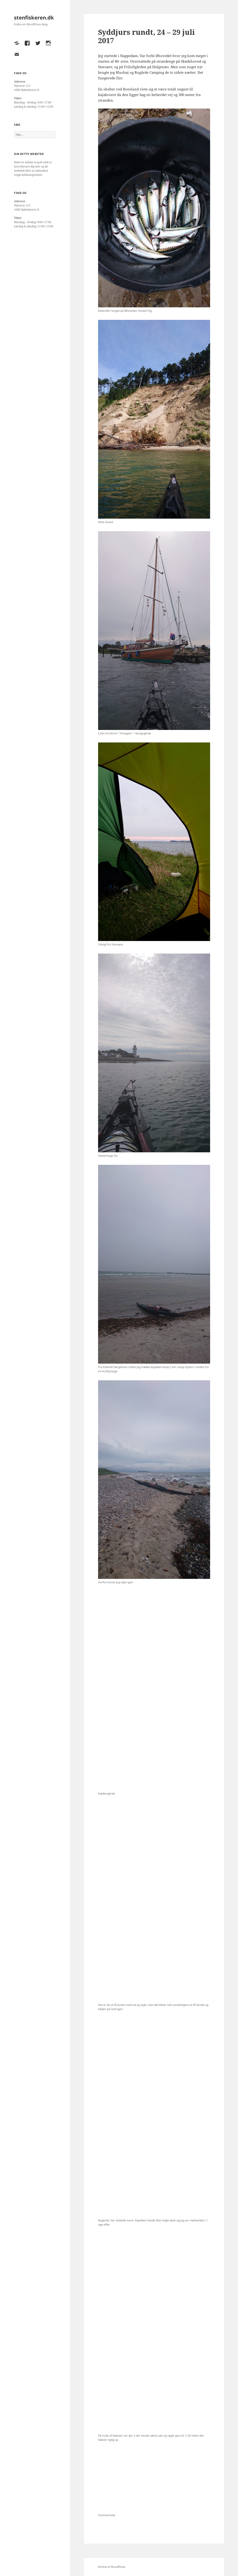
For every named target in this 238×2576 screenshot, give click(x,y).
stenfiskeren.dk (34, 17)
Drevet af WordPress (111, 2567)
